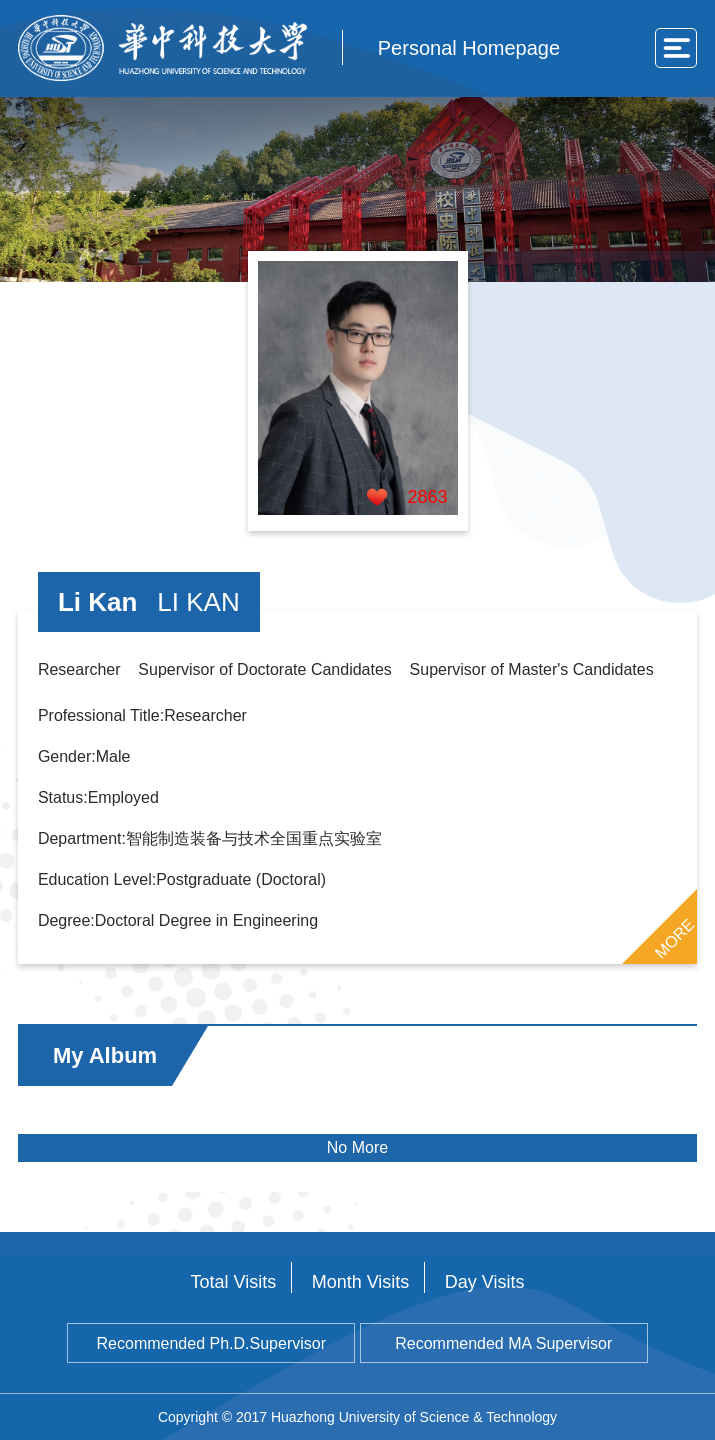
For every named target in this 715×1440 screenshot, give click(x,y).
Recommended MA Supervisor (503, 1343)
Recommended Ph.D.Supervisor (211, 1343)
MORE (675, 939)
